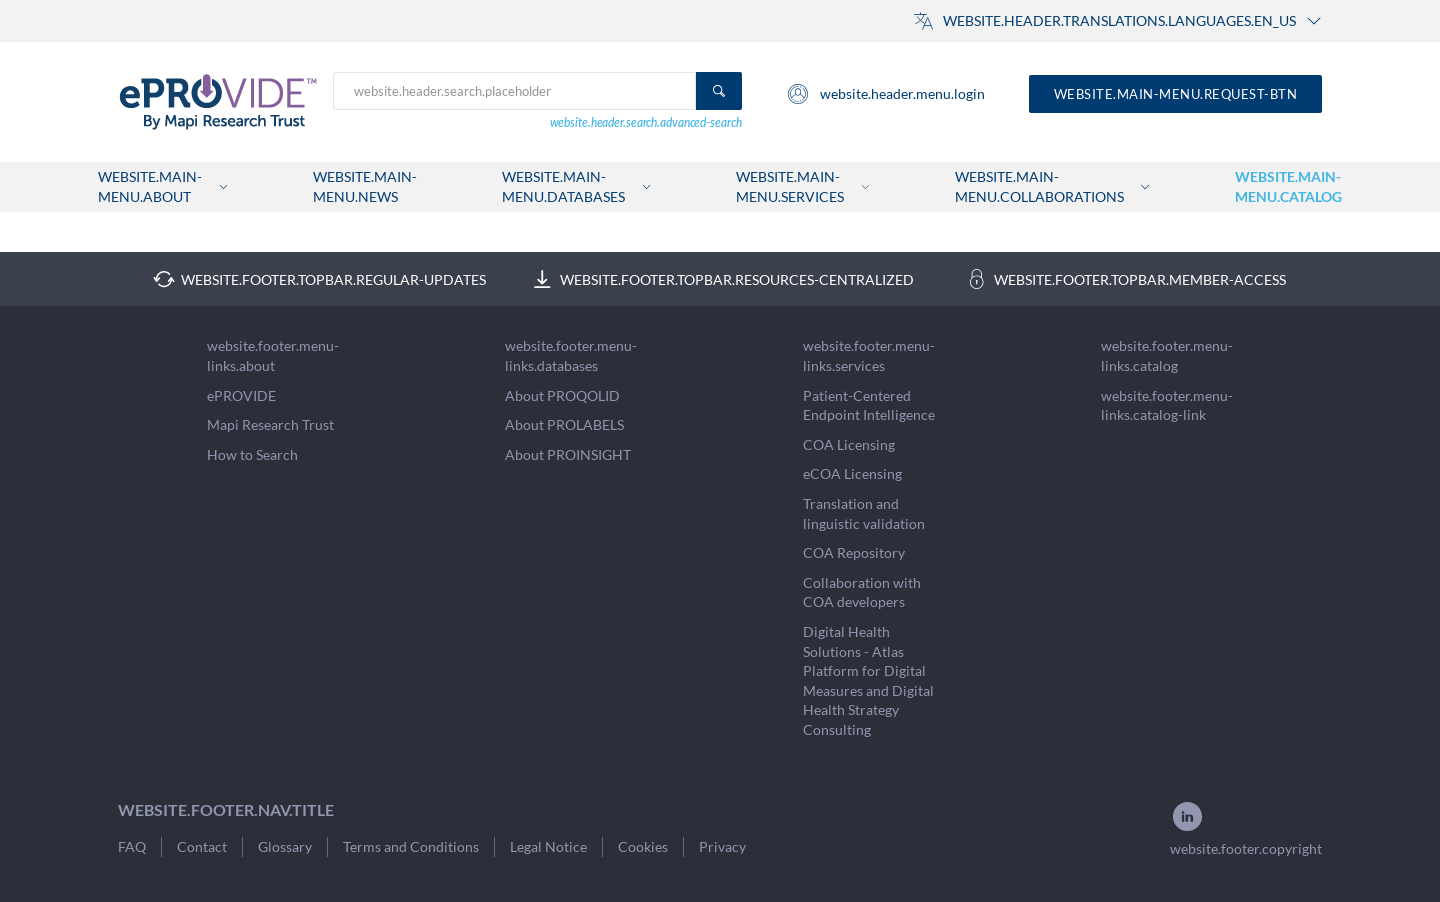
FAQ (132, 846)
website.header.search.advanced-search (646, 122)
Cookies (643, 846)
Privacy (722, 846)
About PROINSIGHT (568, 454)
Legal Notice (548, 846)
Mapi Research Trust (270, 424)
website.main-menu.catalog (1288, 186)
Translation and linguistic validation (864, 513)
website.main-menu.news (365, 186)
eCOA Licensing (852, 473)
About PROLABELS (564, 424)
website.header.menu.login (885, 94)
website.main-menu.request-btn (1176, 94)
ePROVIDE (241, 395)
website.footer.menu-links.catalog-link (1167, 405)
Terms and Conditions (411, 846)
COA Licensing (849, 444)
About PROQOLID (562, 395)
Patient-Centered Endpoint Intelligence (869, 405)
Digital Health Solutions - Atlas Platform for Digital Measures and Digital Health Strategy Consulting (868, 680)
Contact (202, 846)
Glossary (285, 846)
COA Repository (854, 552)
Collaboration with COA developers (862, 592)
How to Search (252, 454)
